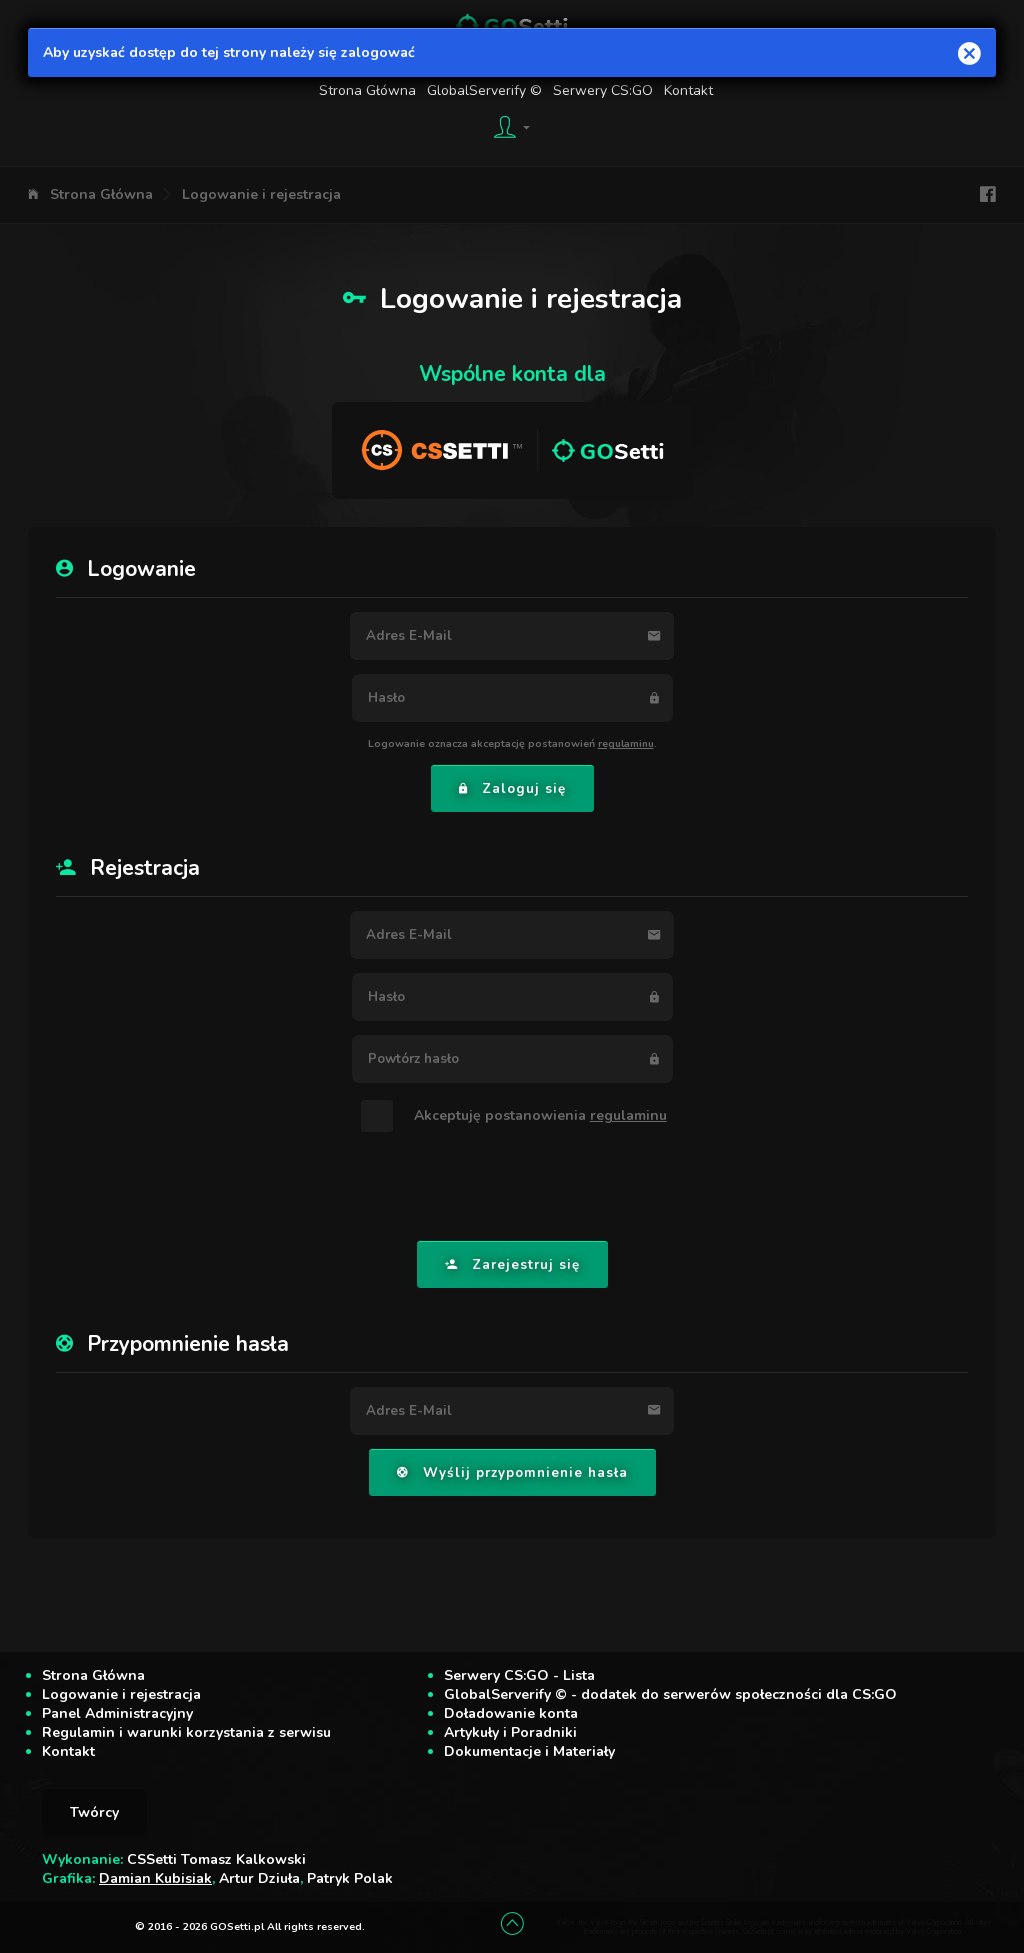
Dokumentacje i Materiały (529, 1751)
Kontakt (68, 1751)
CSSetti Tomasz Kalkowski (216, 1859)
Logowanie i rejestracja (261, 194)
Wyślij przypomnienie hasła (512, 1473)
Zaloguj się (512, 789)
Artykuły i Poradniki (510, 1732)
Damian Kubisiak (155, 1878)
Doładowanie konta (511, 1713)
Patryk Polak (350, 1878)
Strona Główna (101, 194)
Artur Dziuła (259, 1878)
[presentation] (512, 1188)
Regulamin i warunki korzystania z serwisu (186, 1732)
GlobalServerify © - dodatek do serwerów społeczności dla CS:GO (670, 1694)
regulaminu (626, 743)
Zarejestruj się (512, 1265)
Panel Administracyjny (117, 1713)
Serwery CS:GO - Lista (519, 1675)
